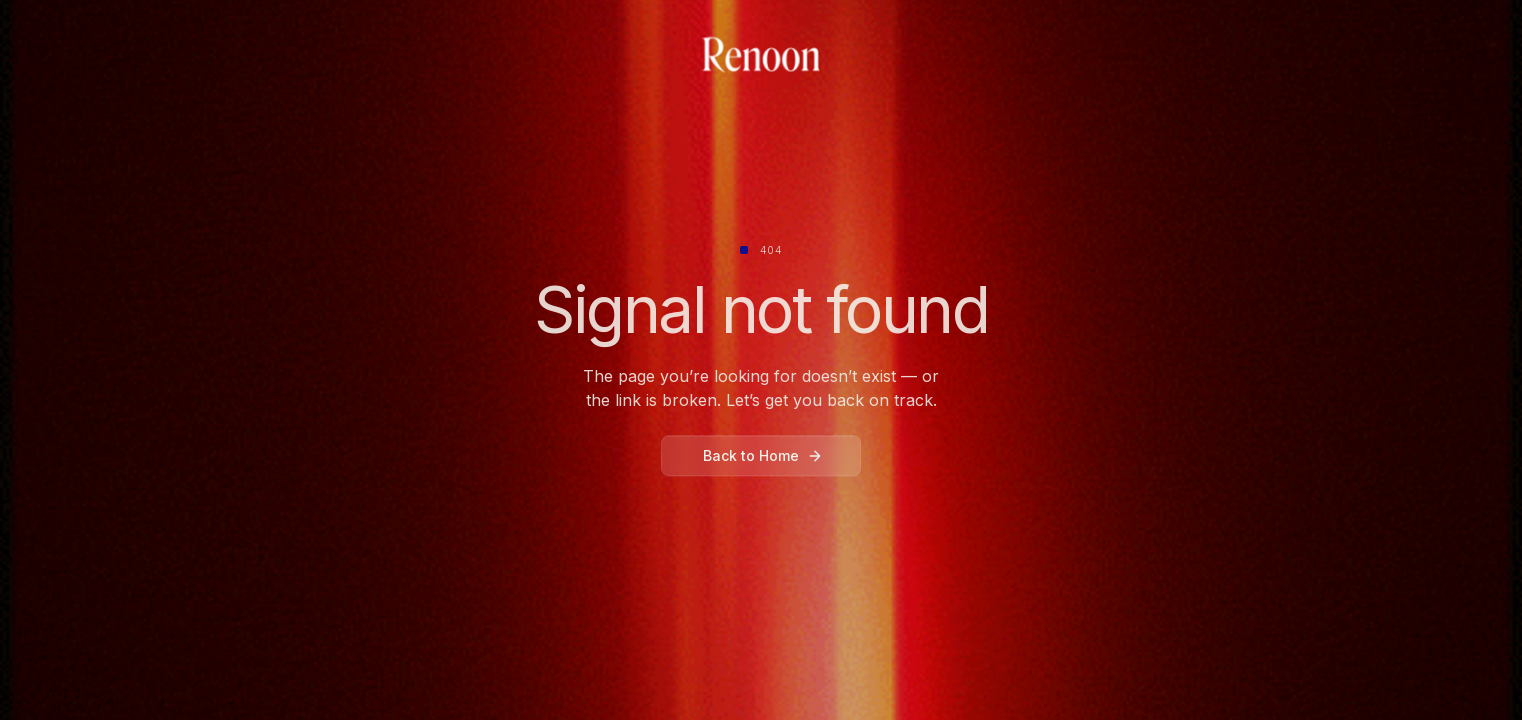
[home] (761, 56)
